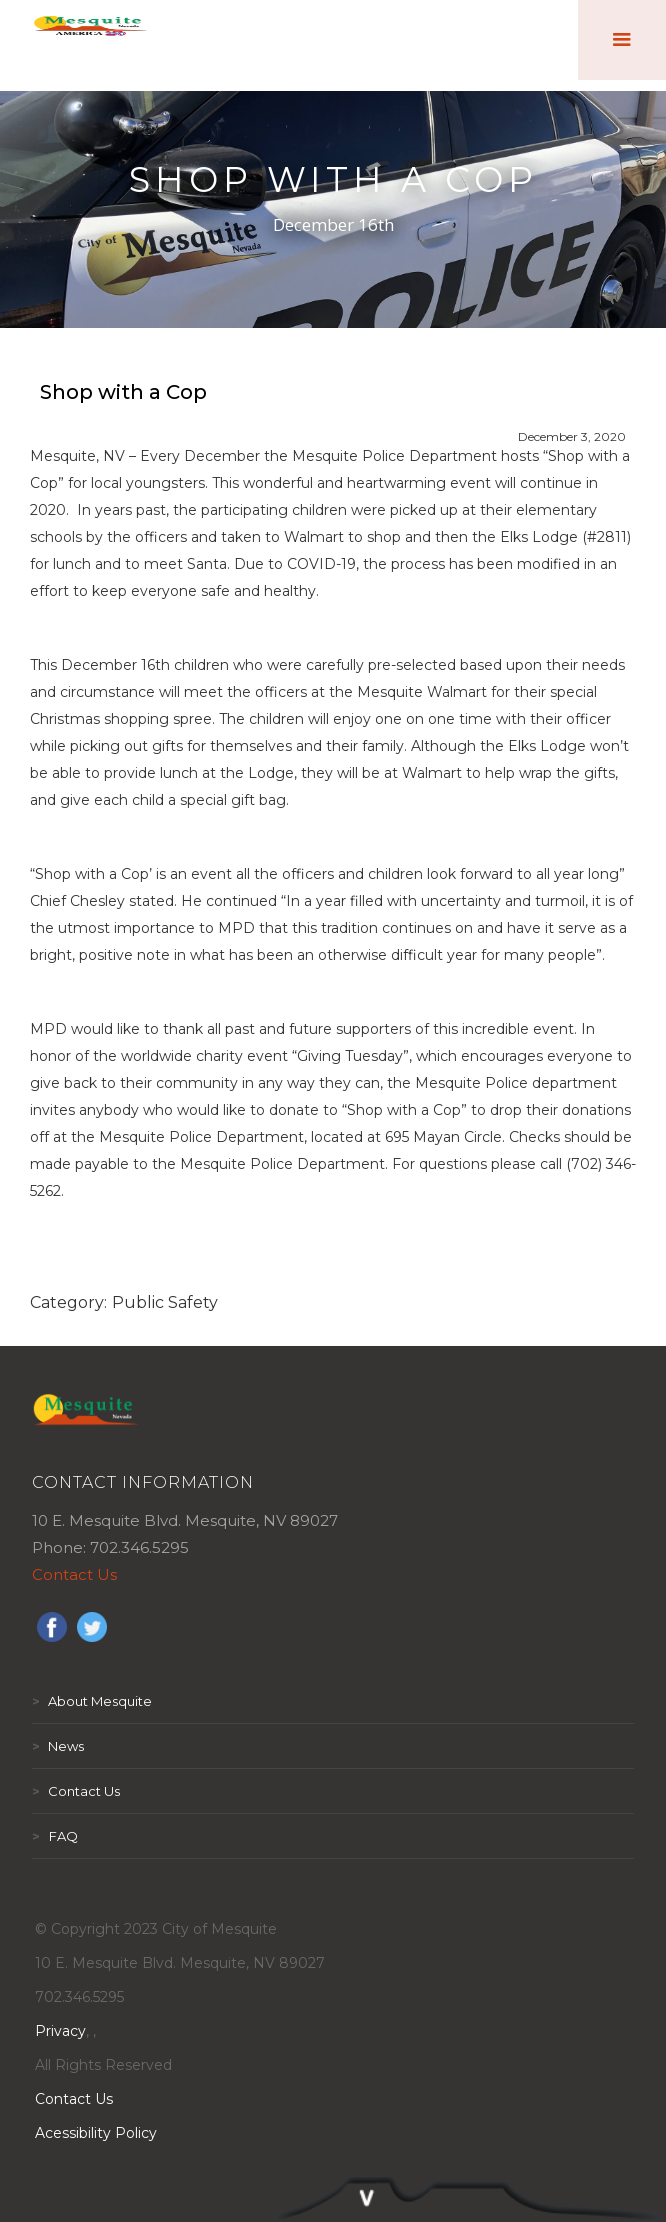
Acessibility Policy (96, 2133)
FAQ (55, 1836)
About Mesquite (92, 1701)
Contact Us (74, 1574)
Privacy (60, 2031)
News (58, 1746)
